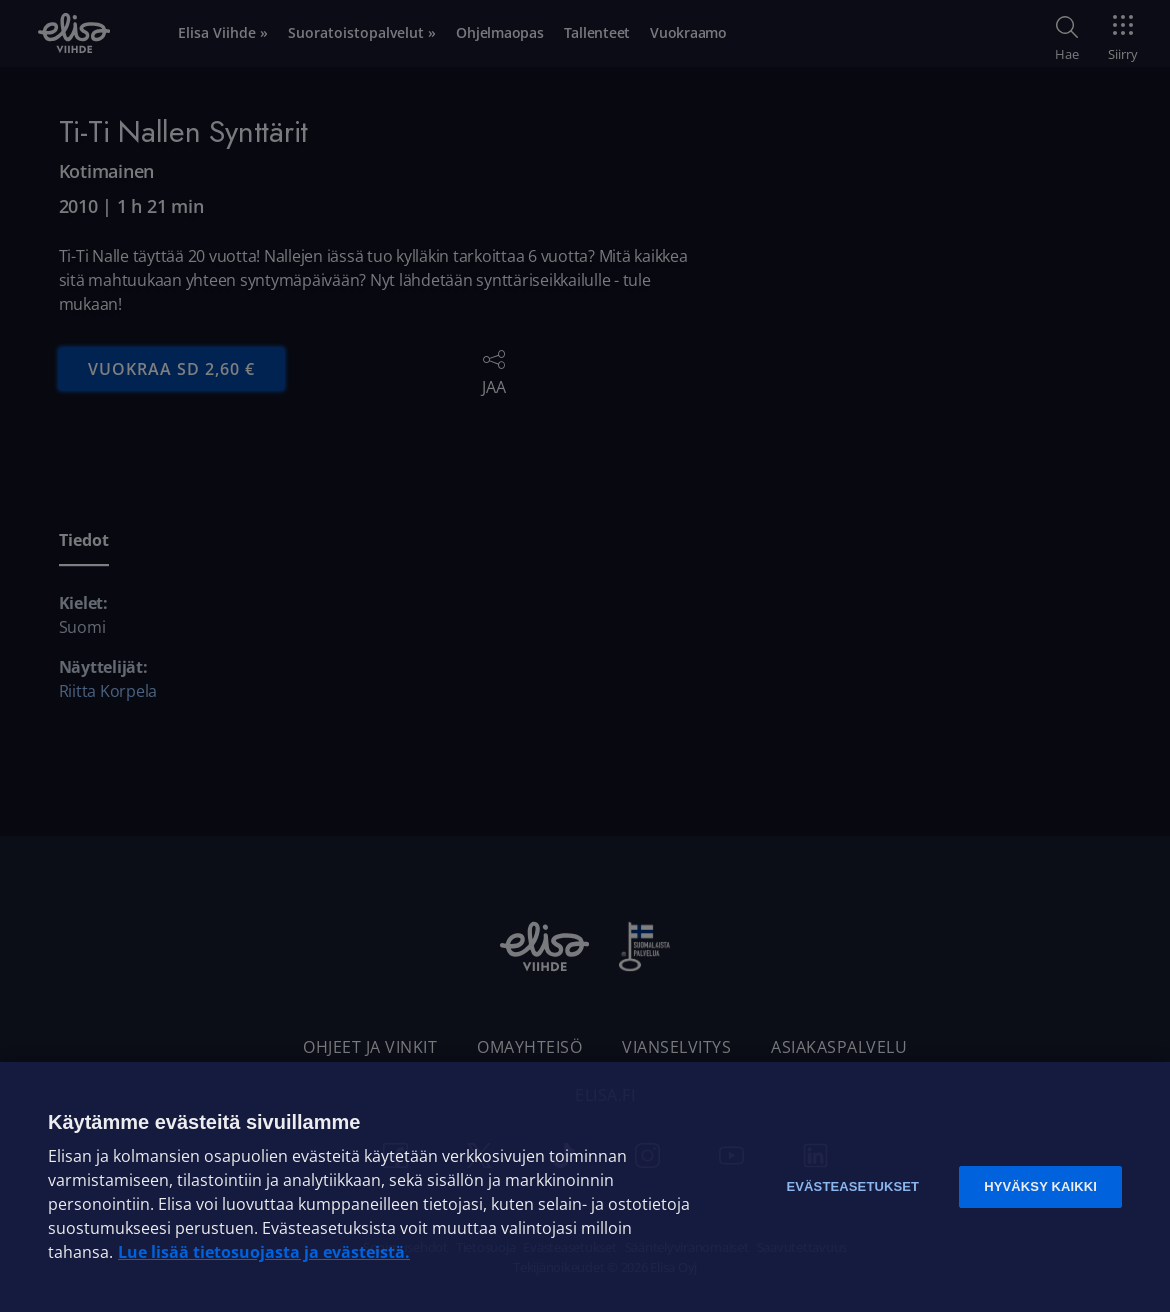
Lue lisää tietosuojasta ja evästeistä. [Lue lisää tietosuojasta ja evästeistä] (264, 1252)
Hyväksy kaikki (1040, 1186)
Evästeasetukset (852, 1186)
